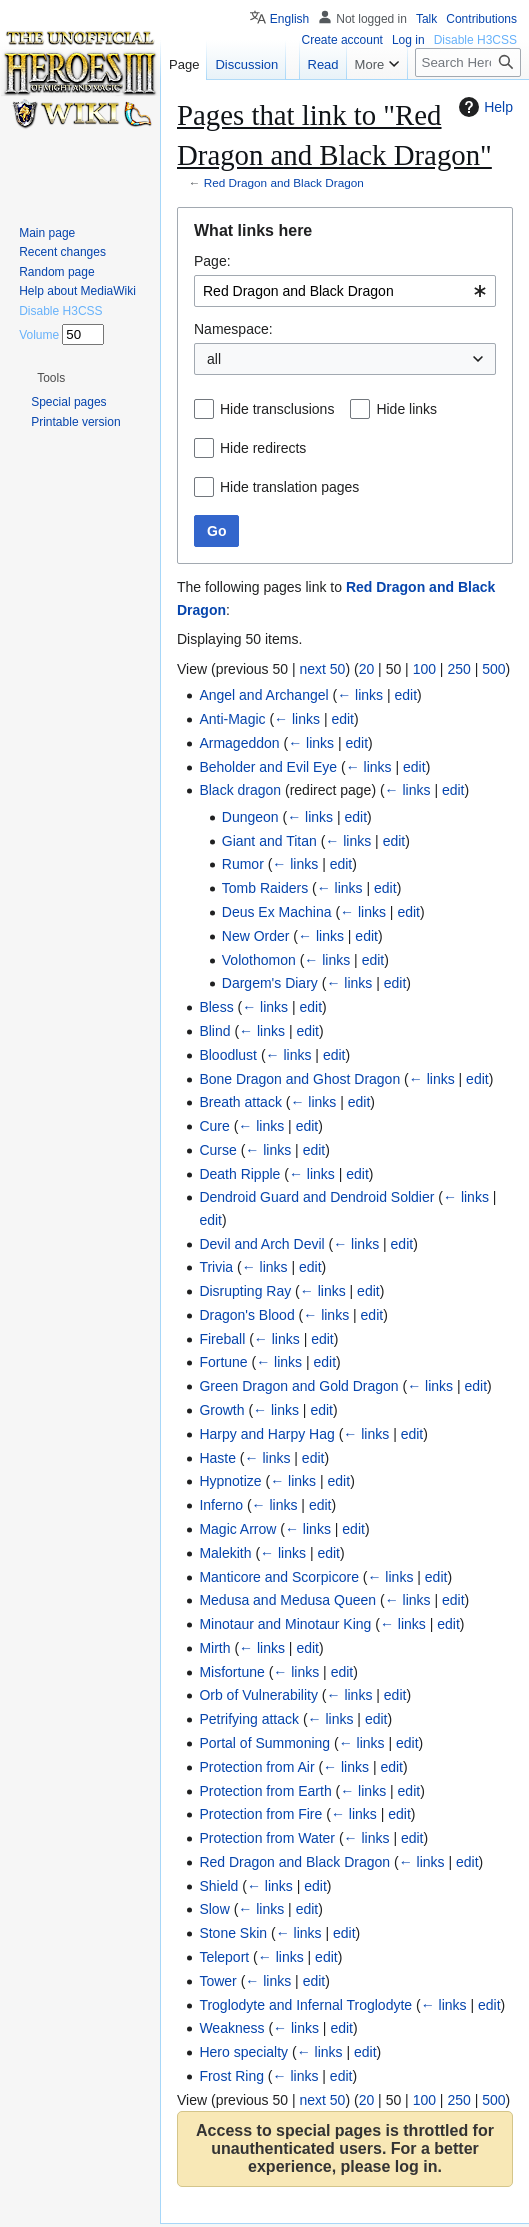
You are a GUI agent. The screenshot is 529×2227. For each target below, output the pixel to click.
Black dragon (240, 790)
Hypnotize (230, 1481)
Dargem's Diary (270, 983)
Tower (217, 1981)
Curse (217, 1150)
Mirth (214, 1648)
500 (493, 669)
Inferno (221, 1505)
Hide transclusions (277, 409)
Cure (214, 1126)
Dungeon (250, 817)
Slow (214, 1909)
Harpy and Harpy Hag (266, 1434)
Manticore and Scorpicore (279, 1577)
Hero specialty (243, 2052)
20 (367, 669)
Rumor (243, 864)
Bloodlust (228, 1055)
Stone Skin (233, 1933)
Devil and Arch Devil (261, 1244)
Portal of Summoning (264, 1743)
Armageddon (239, 743)
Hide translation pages (289, 487)
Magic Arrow (237, 1529)
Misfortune (231, 1672)
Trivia (216, 1267)
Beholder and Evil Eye (268, 767)
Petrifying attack (249, 1719)
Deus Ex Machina (277, 912)
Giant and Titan (269, 841)
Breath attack (240, 1102)
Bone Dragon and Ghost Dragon (299, 1079)
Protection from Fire (260, 1814)
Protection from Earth (265, 1791)
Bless (216, 1007)
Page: (212, 261)
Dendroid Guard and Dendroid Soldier (316, 1197)
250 (458, 669)
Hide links (406, 409)
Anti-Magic (232, 719)
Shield (218, 1886)
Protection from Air (256, 1767)
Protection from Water (267, 1838)
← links (360, 695)
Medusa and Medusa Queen (287, 1600)
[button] (51, 378)
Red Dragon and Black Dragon (284, 182)
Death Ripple (239, 1174)
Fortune (223, 1362)
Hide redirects (263, 448)
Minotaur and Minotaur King (285, 1624)
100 (424, 669)
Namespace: (233, 329)
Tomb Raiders (265, 888)
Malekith (225, 1553)
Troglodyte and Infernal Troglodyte (305, 2005)
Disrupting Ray (245, 1291)
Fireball (222, 1339)
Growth (221, 1410)
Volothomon (259, 960)
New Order (256, 936)
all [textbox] (214, 359)
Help (483, 107)
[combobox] (345, 291)
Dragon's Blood (246, 1315)
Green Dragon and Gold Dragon (298, 1386)
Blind (214, 1031)
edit (406, 695)
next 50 (322, 669)
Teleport (224, 1957)
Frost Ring (231, 2076)
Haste (217, 1458)
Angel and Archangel (263, 695)
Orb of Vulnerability (258, 1695)
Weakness (231, 2028)
